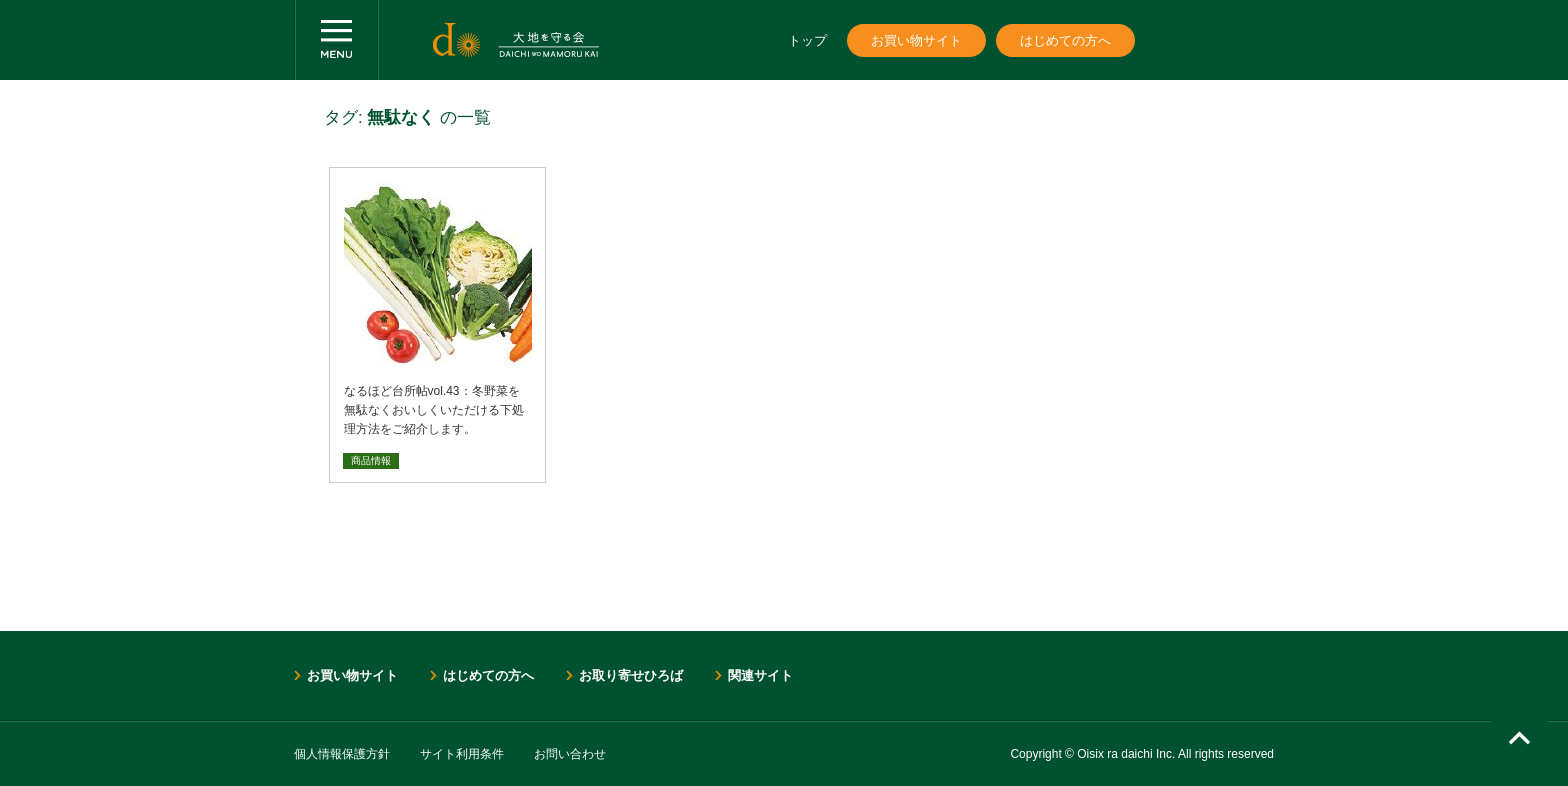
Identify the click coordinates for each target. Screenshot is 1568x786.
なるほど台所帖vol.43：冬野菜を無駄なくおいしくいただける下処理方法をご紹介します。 (434, 410)
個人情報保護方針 (342, 754)
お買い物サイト (916, 40)
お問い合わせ (570, 754)
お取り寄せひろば (631, 675)
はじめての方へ (1065, 40)
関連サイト (760, 675)
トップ (807, 40)
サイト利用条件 (462, 754)
